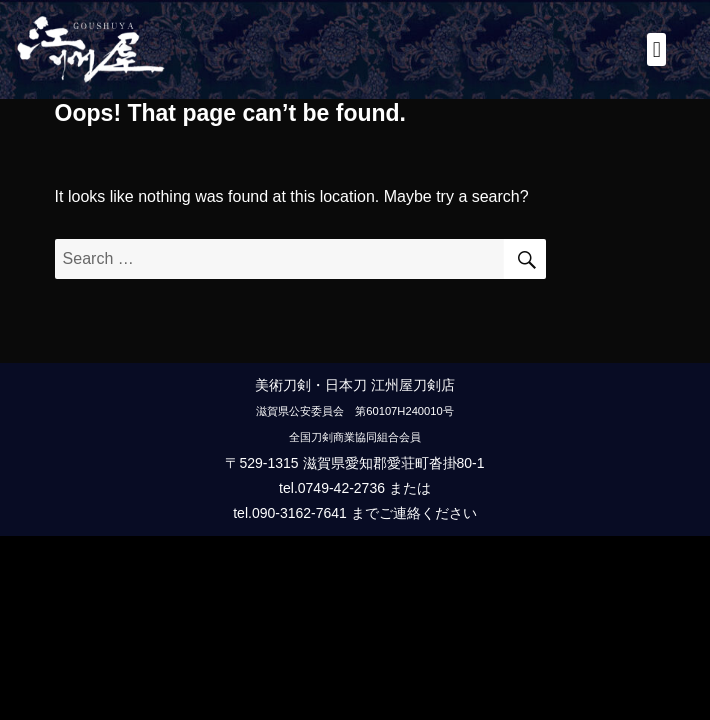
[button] (656, 49)
